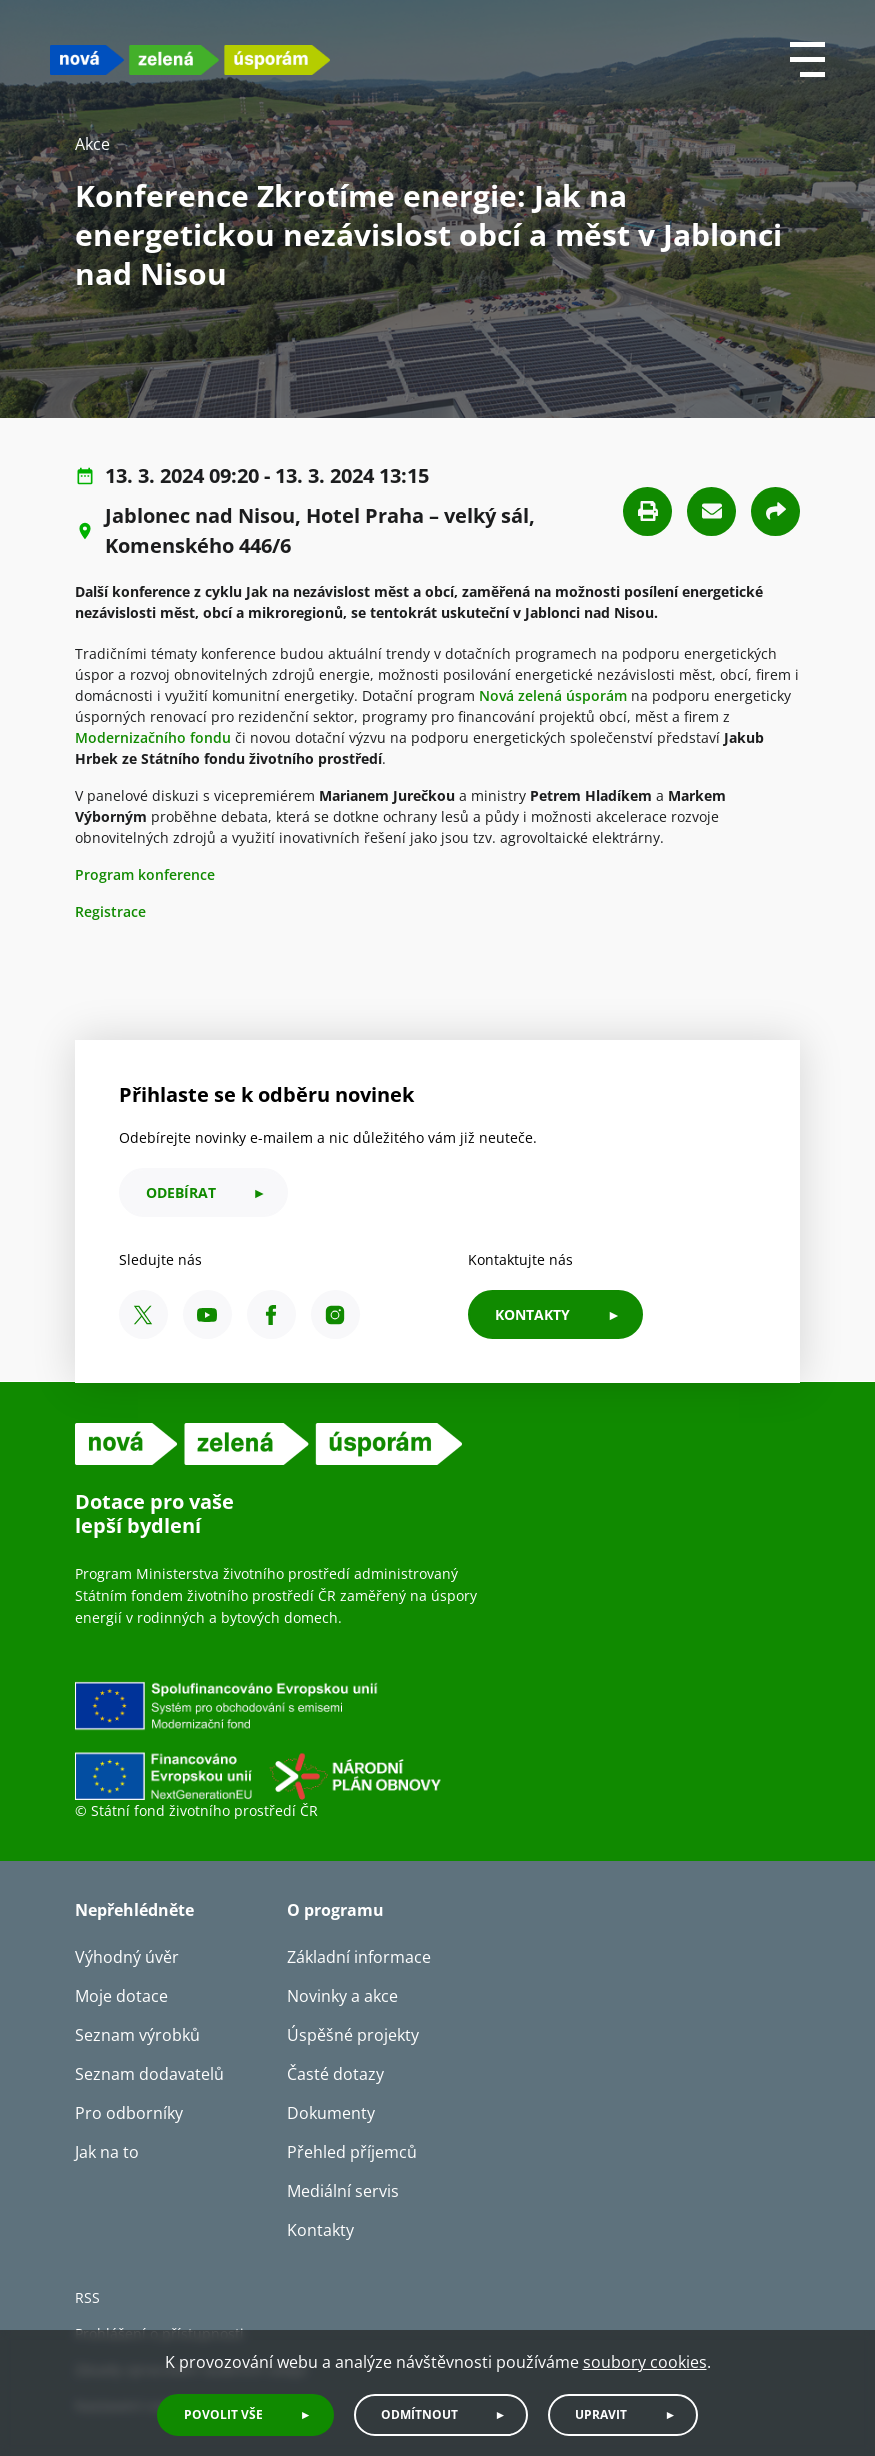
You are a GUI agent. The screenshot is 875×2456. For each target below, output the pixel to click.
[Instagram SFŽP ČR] (335, 1314)
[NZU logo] (190, 59)
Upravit (601, 2414)
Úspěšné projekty (353, 2035)
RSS (87, 2297)
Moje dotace (121, 1996)
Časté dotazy (335, 2074)
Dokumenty (331, 2113)
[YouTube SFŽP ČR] (207, 1314)
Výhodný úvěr (127, 1957)
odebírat (181, 1192)
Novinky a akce (342, 1996)
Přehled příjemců (352, 2152)
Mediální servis (343, 2191)
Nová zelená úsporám (553, 695)
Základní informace (359, 1957)
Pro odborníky (129, 2113)
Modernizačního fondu (153, 737)
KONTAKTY (532, 1314)
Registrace (110, 911)
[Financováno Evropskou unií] (350, 1740)
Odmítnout (419, 2414)
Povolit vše (223, 2414)
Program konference (145, 874)
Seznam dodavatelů (149, 2074)
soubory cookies (645, 2362)
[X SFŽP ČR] (143, 1314)
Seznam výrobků (137, 2035)
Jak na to (107, 2152)
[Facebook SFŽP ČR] (271, 1314)
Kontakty (320, 2230)
